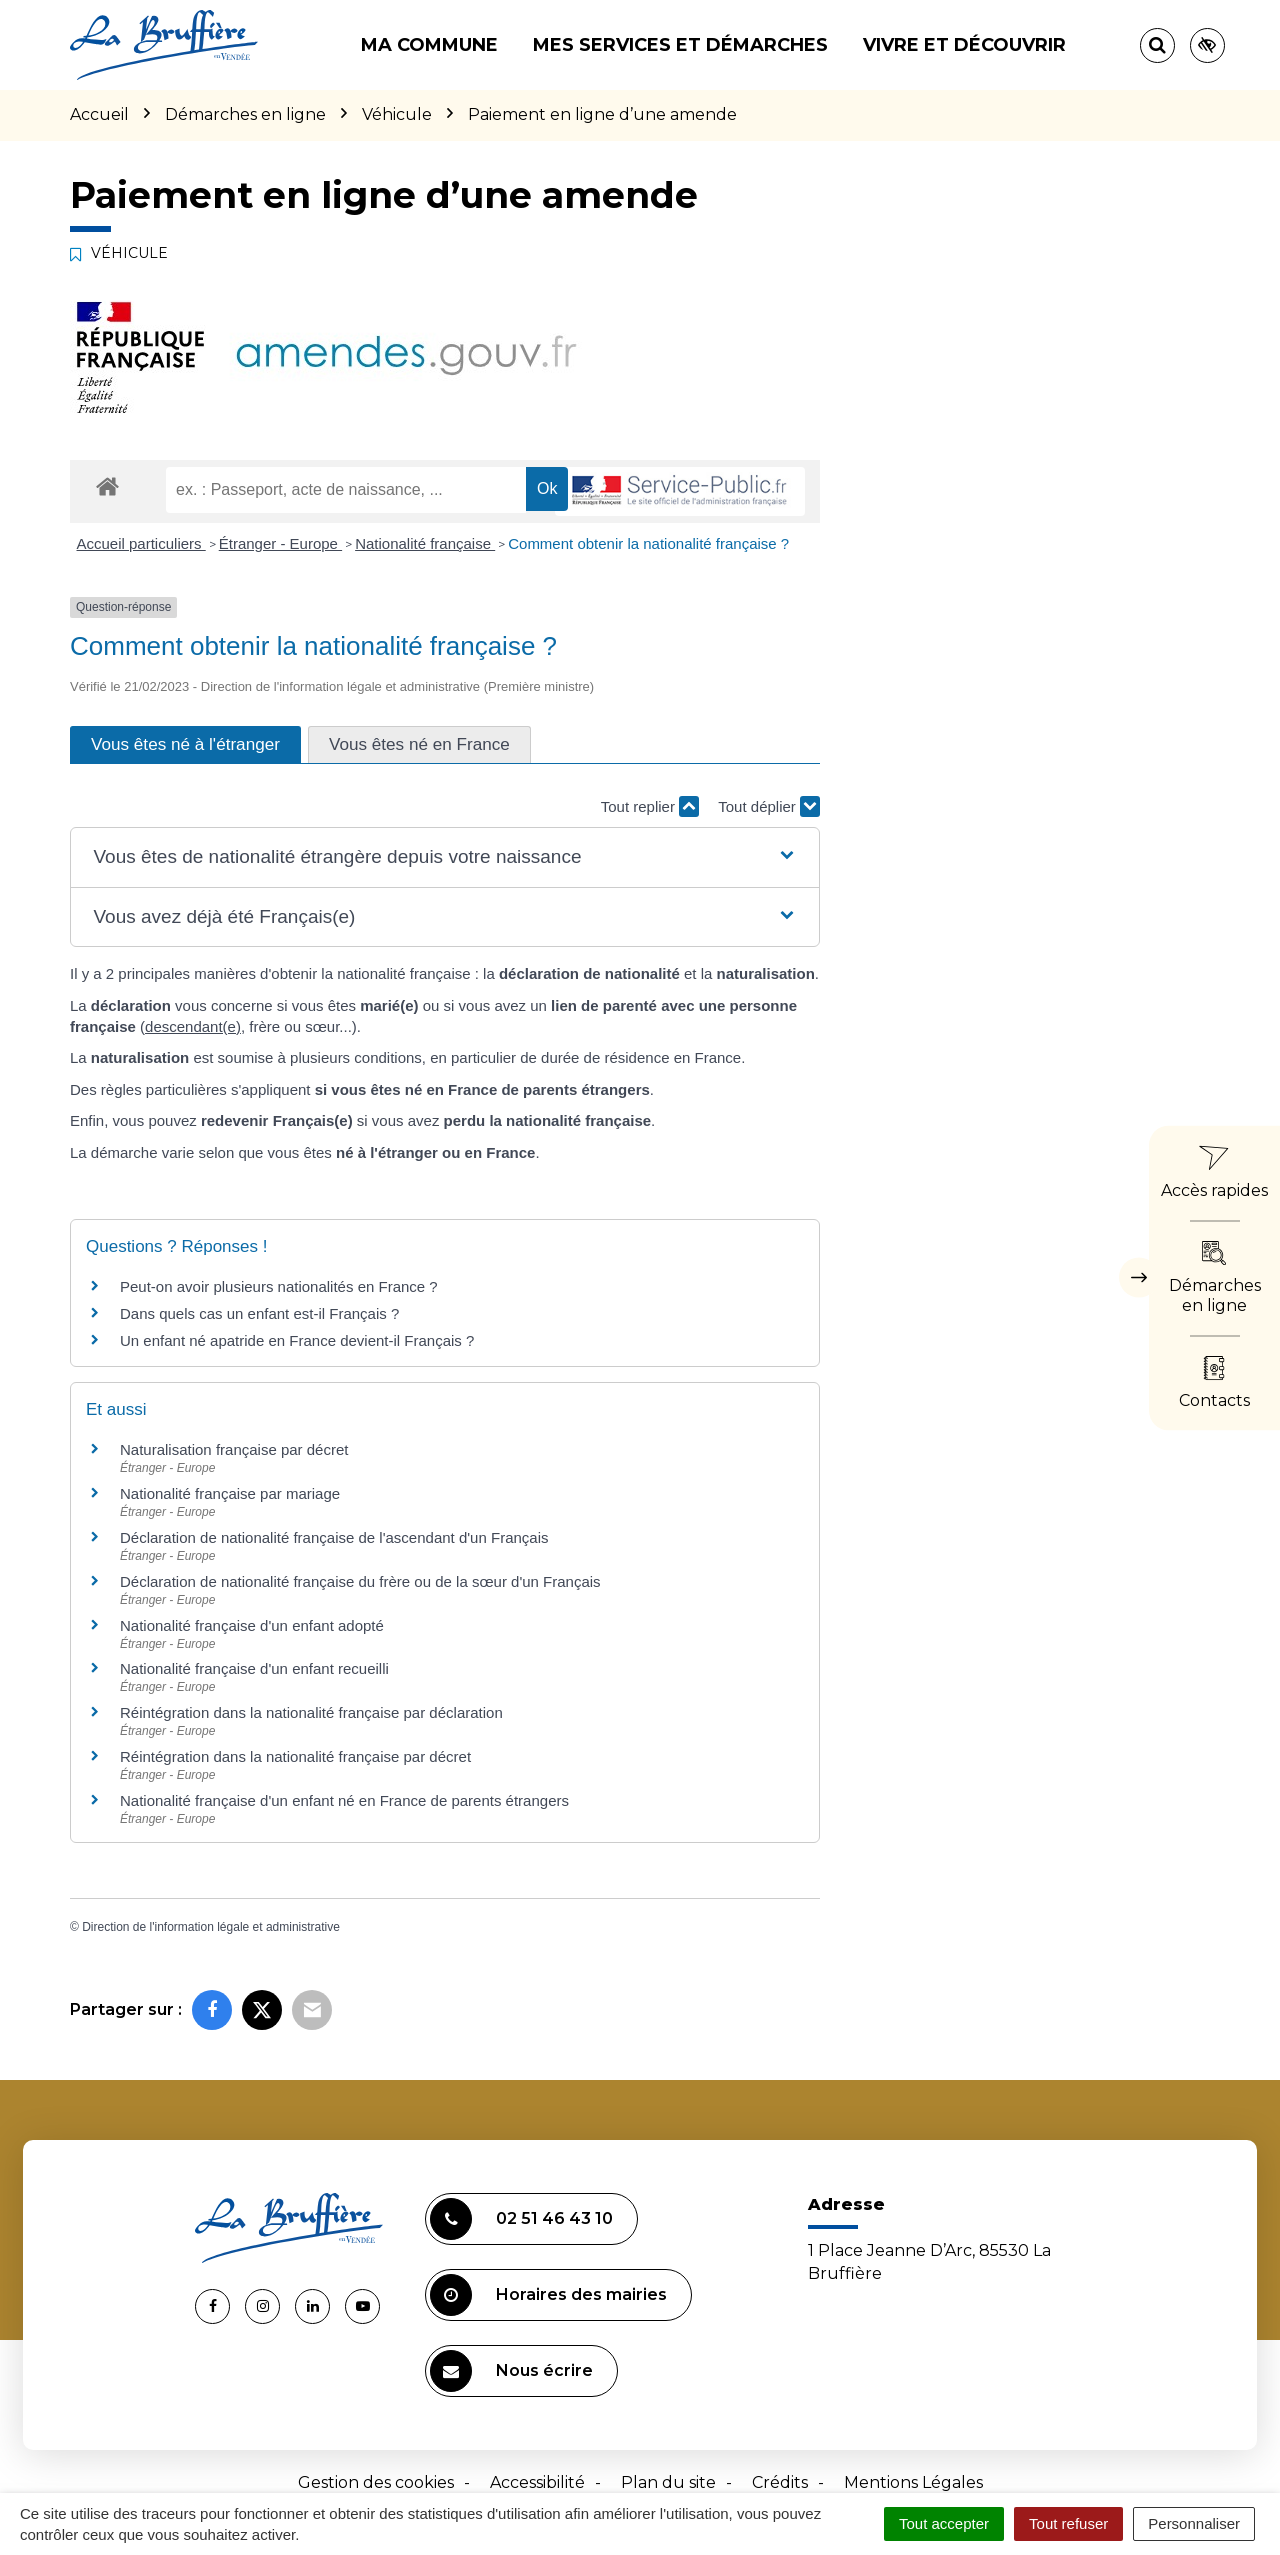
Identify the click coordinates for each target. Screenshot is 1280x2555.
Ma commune (429, 45)
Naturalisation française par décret (234, 1449)
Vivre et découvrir (964, 45)
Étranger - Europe (280, 543)
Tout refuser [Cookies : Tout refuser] (1068, 2523)
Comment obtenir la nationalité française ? (648, 543)
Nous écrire (511, 2371)
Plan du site (668, 2482)
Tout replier (650, 806)
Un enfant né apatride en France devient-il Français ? (297, 1340)
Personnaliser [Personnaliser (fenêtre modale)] (1194, 2523)
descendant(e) (193, 1026)
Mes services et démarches (680, 45)
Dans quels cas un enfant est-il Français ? (259, 1313)
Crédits (780, 2482)
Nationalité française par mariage (230, 1493)
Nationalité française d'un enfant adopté (252, 1625)
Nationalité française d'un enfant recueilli (254, 1668)
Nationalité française (425, 543)
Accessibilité (537, 2482)
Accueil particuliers (141, 543)
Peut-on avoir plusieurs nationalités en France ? (279, 1286)
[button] (444, 857)
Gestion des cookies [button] (376, 2482)
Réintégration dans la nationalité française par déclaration (311, 1712)
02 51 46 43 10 (521, 2219)
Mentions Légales (913, 2482)
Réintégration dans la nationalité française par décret (295, 1756)
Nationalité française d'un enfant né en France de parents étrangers (344, 1800)
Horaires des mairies (548, 2295)
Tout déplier (769, 806)
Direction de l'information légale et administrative (211, 1927)
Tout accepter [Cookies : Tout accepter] (944, 2523)
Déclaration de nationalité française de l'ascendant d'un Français (334, 1537)
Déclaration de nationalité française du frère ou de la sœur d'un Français (360, 1581)
